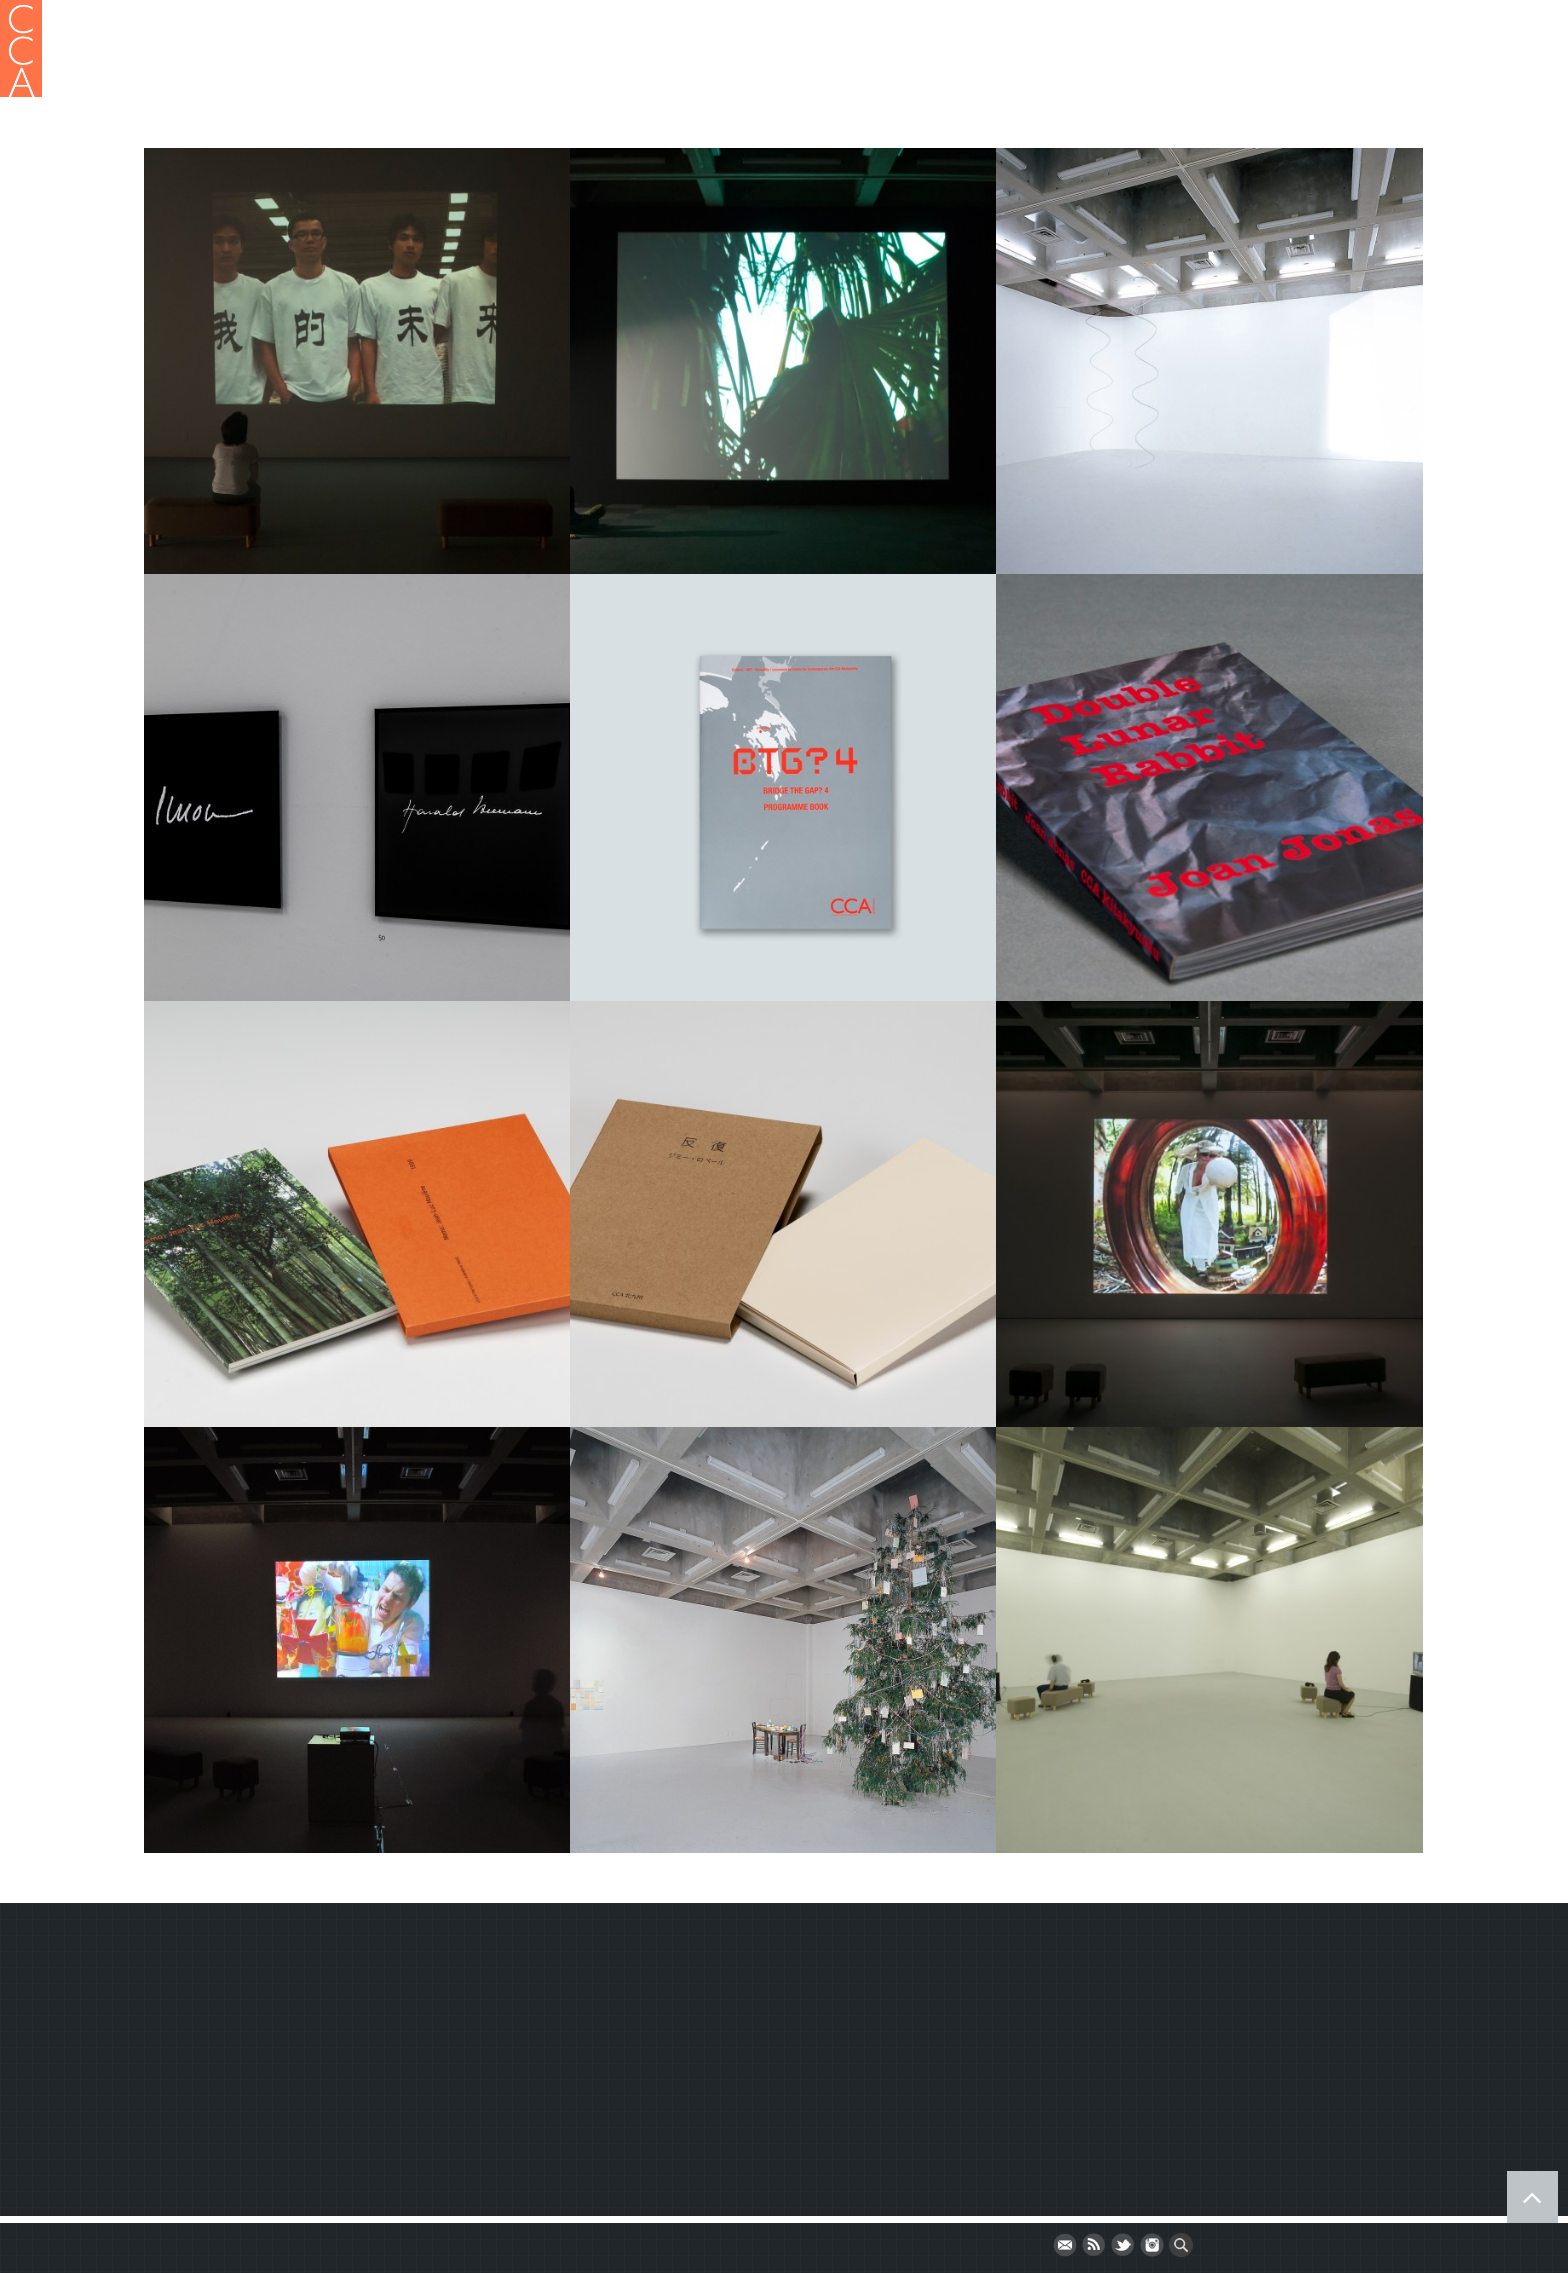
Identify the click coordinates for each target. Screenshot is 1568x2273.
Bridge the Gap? (1339, 73)
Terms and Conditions (239, 2070)
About (720, 73)
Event (1234, 73)
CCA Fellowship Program (1097, 73)
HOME (654, 73)
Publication (939, 73)
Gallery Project (820, 73)
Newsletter (200, 2104)
